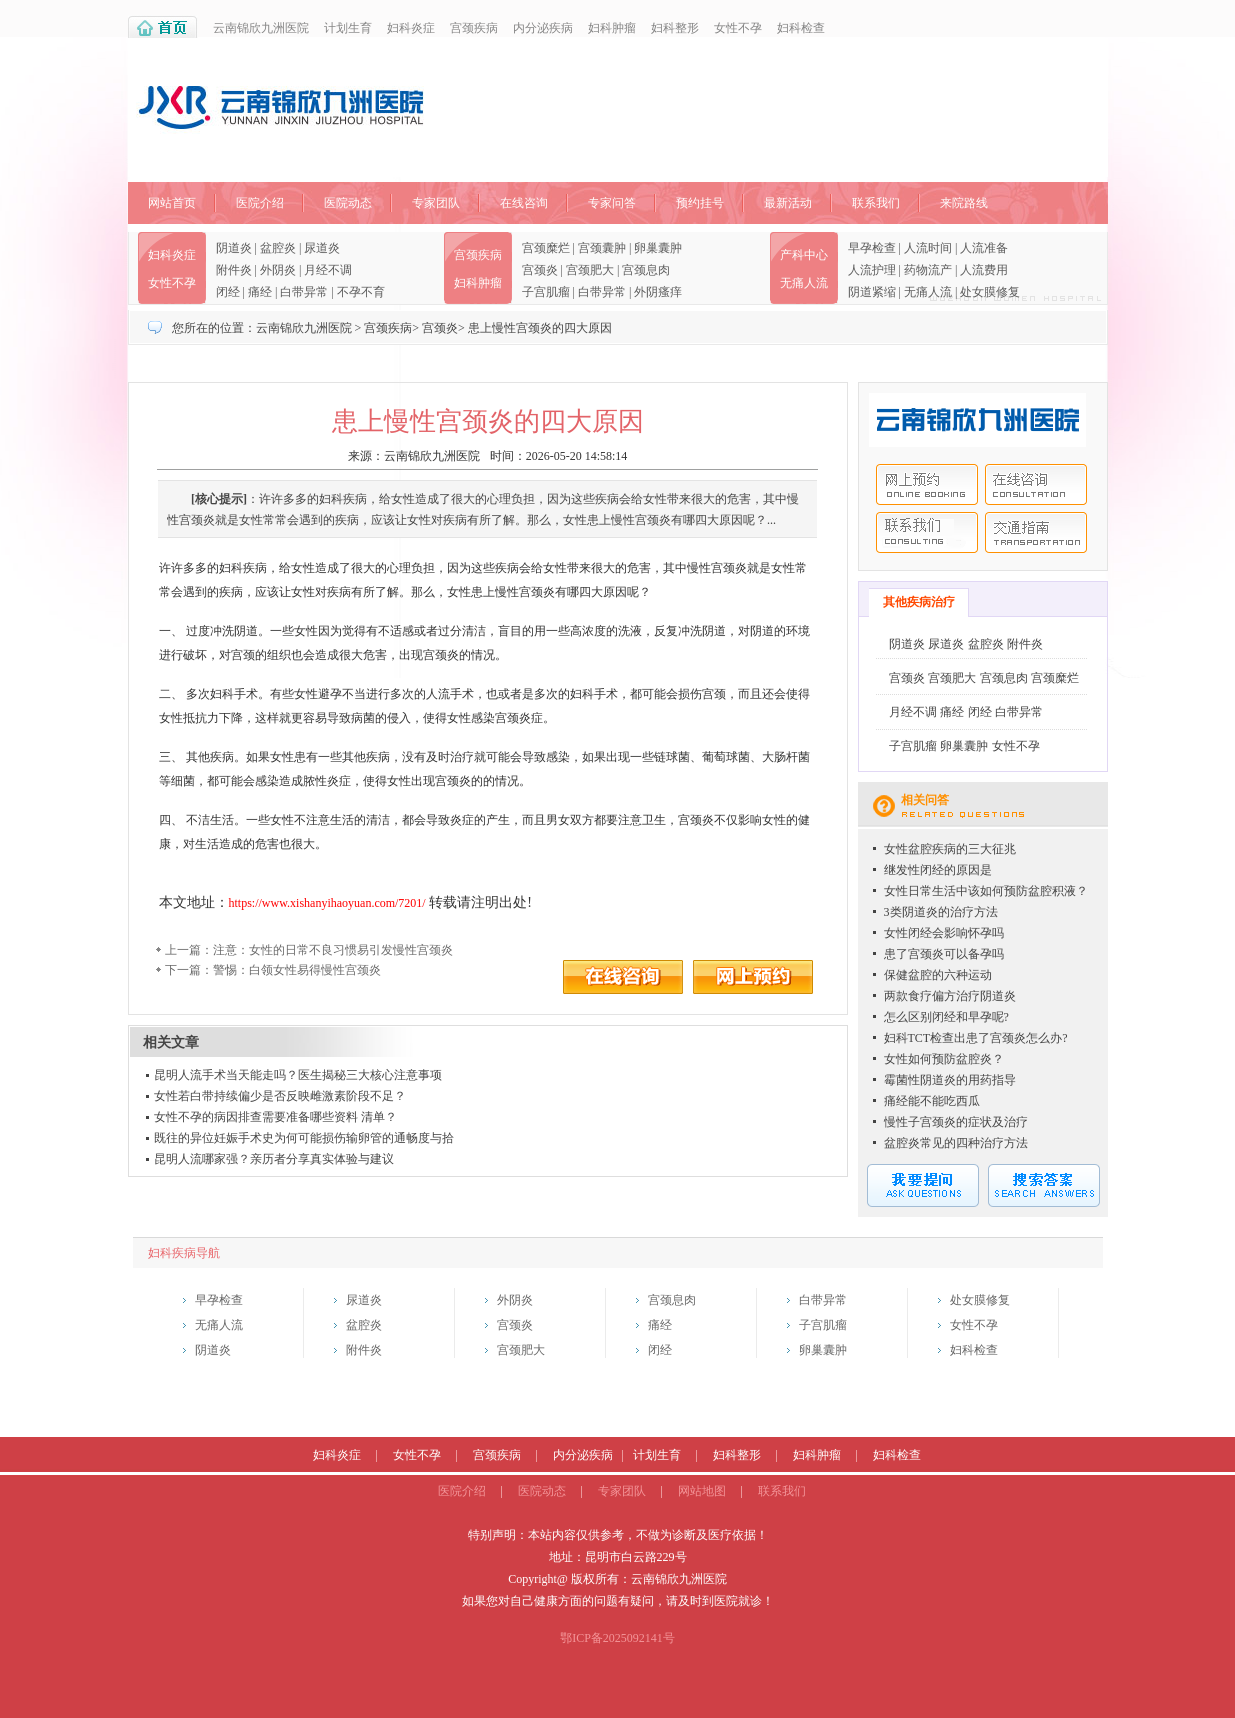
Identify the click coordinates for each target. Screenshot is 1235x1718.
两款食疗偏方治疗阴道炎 (950, 996)
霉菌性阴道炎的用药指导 (950, 1080)
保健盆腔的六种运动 (938, 975)
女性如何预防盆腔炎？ (944, 1059)
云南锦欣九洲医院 (261, 28)
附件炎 (234, 270)
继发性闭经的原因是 (938, 870)
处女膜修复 (990, 292)
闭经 (228, 292)
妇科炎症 (411, 28)
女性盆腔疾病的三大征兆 (950, 849)
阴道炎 (234, 248)
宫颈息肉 (646, 270)
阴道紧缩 (872, 292)
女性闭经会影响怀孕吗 (944, 933)
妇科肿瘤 (612, 28)
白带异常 (304, 292)
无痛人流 (804, 283)
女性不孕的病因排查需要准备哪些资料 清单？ (275, 1117)
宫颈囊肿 (602, 248)
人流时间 (928, 248)
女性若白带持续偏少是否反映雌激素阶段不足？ (280, 1096)
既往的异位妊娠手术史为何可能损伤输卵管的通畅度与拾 (304, 1138)
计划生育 (348, 28)
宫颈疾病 (474, 28)
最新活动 (788, 203)
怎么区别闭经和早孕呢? (946, 1017)
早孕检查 (872, 248)
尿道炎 (322, 248)
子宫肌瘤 (546, 292)
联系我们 (876, 203)
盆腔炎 (278, 248)
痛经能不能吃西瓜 (932, 1101)
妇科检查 (801, 28)
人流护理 (872, 270)
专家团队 (436, 203)
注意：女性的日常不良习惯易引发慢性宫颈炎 (333, 950)
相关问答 (925, 800)
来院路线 (964, 203)
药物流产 (928, 270)
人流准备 (984, 248)
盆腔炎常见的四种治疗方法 (956, 1143)
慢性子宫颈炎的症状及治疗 (956, 1122)
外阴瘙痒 (658, 292)
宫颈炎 (540, 270)
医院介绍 (260, 203)
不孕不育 (361, 292)
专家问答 (612, 203)
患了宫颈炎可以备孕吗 (944, 954)
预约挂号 (700, 203)
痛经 (260, 292)
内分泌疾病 (543, 28)
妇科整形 (675, 28)
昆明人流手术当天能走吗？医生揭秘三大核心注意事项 (298, 1075)
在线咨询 (524, 203)
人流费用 (984, 270)
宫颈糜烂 (546, 248)
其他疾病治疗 (919, 602)
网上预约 (927, 484)
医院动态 (348, 203)
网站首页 (172, 203)
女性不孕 (738, 28)
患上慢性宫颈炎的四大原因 (540, 328)
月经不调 (328, 270)
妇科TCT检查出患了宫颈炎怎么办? (976, 1038)
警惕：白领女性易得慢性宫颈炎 (297, 970)
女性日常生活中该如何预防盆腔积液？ (986, 891)
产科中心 (804, 255)
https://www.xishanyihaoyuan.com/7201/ (327, 903)
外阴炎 (278, 270)
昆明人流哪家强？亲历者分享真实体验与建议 (274, 1159)
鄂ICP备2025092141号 (617, 1638)
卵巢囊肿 (658, 248)
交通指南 (1036, 532)
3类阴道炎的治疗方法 (941, 912)
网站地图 (702, 1491)
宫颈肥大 (590, 270)
